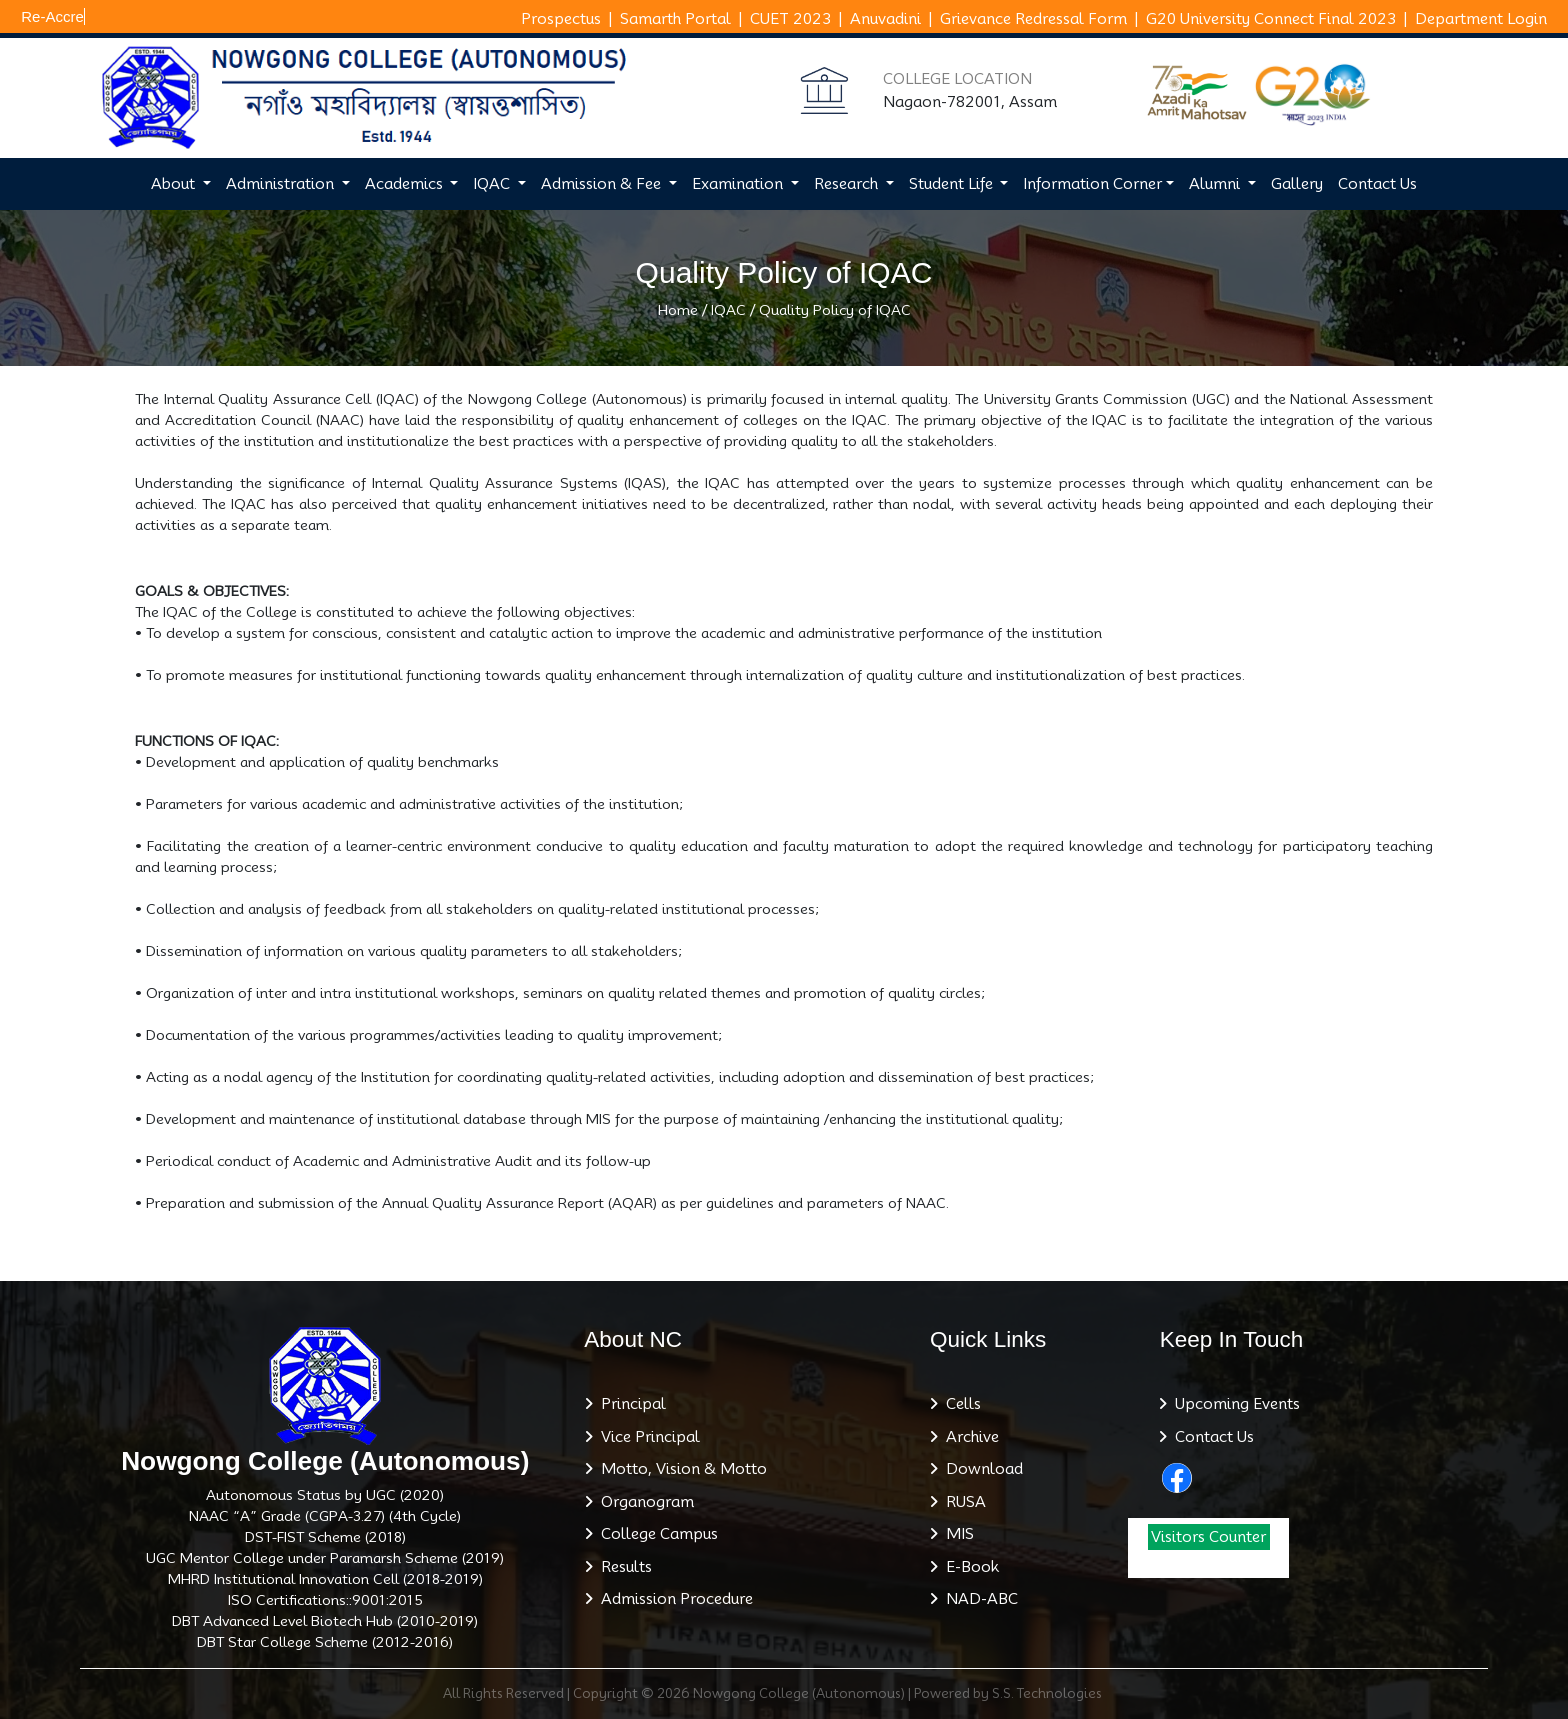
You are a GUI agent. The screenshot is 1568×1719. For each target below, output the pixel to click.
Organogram (643, 1502)
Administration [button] (282, 184)
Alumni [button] (1216, 184)
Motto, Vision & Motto (680, 1469)
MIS (956, 1534)
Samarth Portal (675, 19)
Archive (968, 1437)
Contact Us (1377, 184)
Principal (629, 1404)
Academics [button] (406, 184)
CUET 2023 (790, 19)
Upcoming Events (1233, 1404)
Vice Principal (646, 1437)
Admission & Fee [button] (603, 184)
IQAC (728, 310)
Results (622, 1567)
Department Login (1481, 19)
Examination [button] (739, 184)
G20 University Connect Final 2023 (1271, 19)
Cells (959, 1404)
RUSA (962, 1502)
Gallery (1297, 184)
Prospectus (561, 19)
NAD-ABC (978, 1599)
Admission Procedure (673, 1599)
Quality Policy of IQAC (835, 310)
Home (678, 310)
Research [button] (848, 184)
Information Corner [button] (1092, 184)
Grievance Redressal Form (1033, 19)
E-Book (968, 1567)
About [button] (175, 184)
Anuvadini (885, 19)
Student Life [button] (953, 184)
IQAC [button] (493, 184)
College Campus (655, 1534)
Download (980, 1469)
